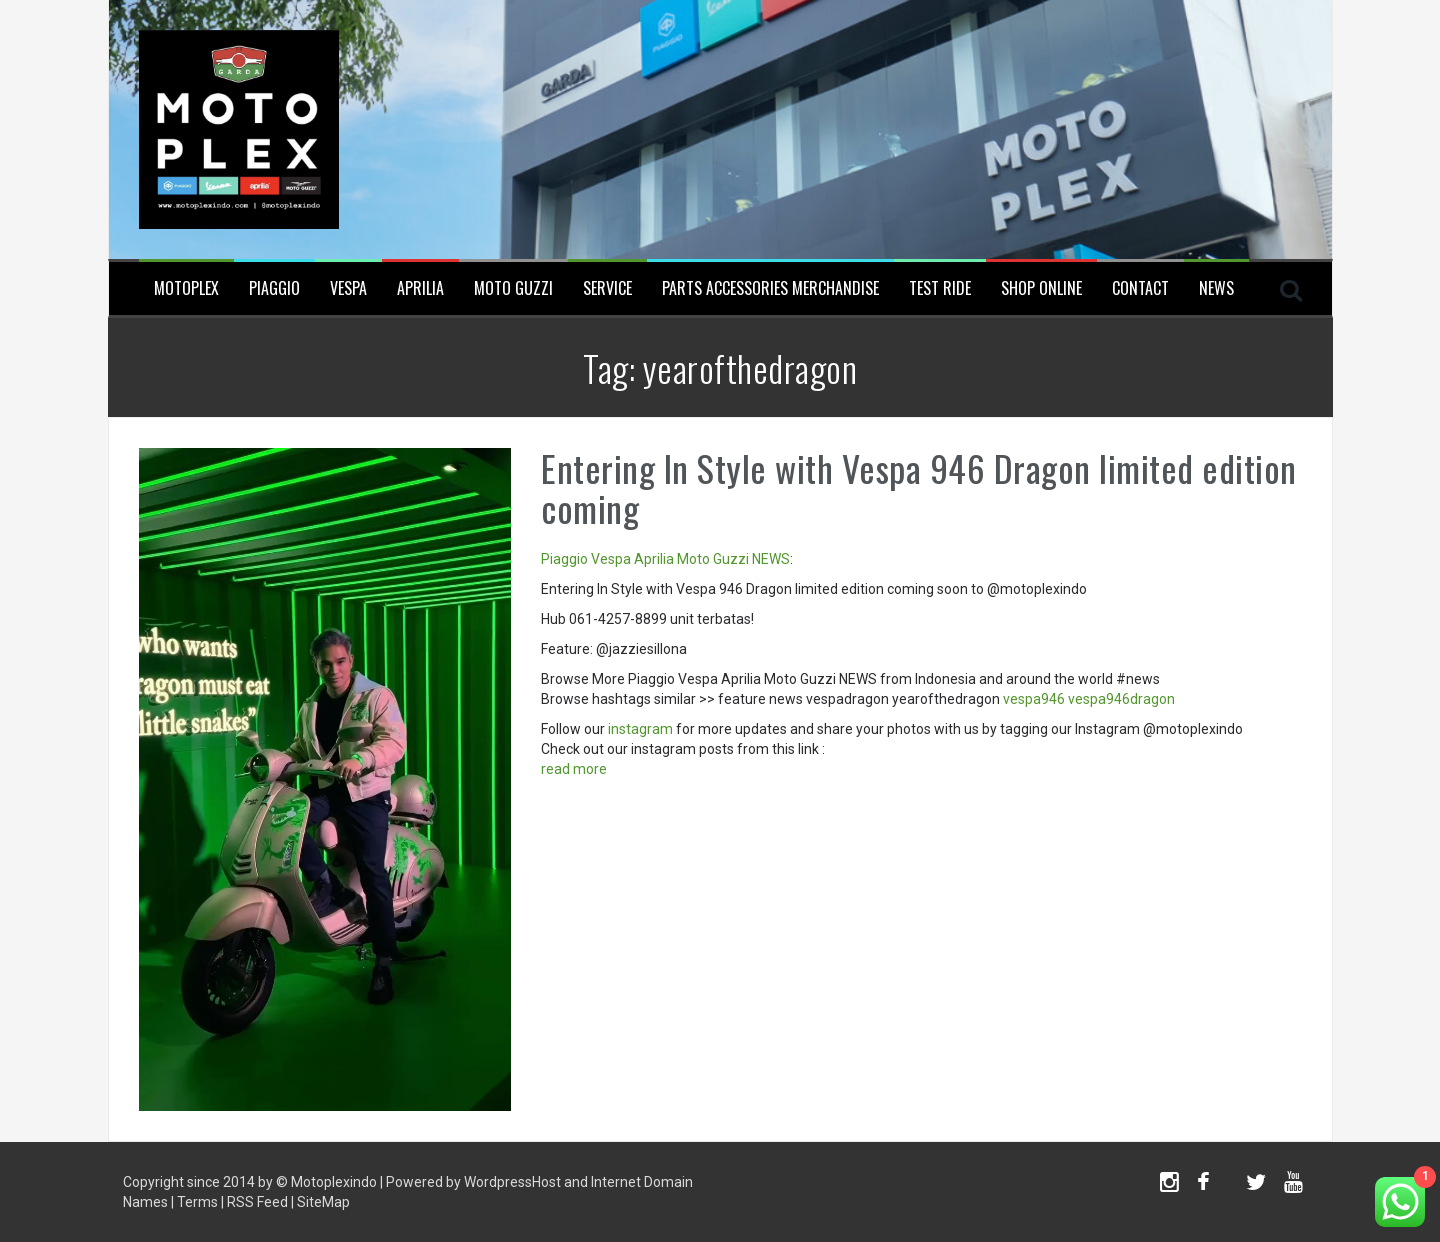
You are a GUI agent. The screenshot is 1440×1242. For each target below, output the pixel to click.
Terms (197, 1202)
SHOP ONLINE (1041, 288)
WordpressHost (512, 1182)
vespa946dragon (1121, 699)
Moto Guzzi (513, 288)
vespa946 (1034, 699)
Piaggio (274, 288)
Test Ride (940, 288)
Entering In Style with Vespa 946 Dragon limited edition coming (919, 487)
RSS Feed (257, 1202)
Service (607, 288)
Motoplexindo (334, 1182)
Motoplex (186, 288)
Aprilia (420, 288)
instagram (640, 729)
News (1216, 288)
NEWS (771, 559)
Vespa (348, 288)
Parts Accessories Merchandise (770, 288)
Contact (1140, 288)
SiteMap (323, 1202)
